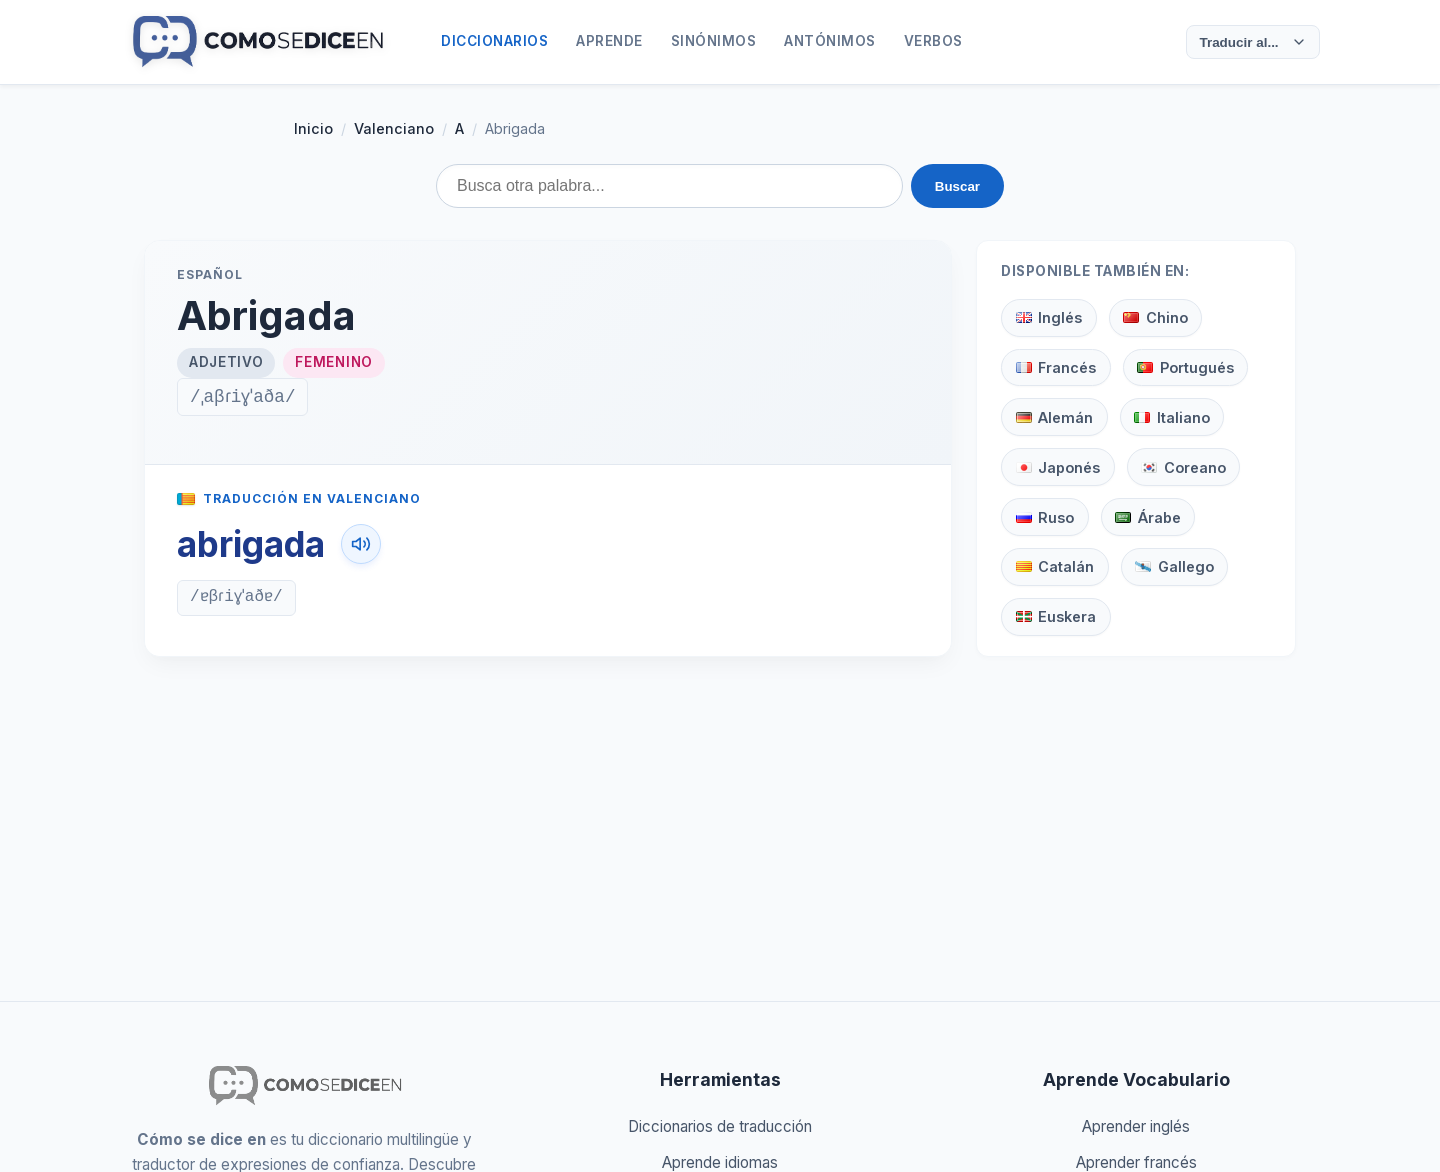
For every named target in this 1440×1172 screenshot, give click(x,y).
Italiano (1171, 417)
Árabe (1147, 517)
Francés (1056, 367)
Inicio (313, 128)
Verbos (933, 41)
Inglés (1049, 317)
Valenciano (394, 128)
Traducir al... (1249, 42)
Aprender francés (1136, 1162)
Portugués (1185, 367)
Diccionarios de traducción (720, 1126)
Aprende (609, 41)
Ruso (1045, 517)
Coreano (1183, 467)
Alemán (1054, 417)
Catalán (1055, 566)
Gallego (1174, 566)
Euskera (1056, 616)
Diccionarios (494, 41)
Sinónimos (714, 41)
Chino (1155, 317)
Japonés (1058, 467)
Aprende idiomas (720, 1162)
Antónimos (830, 41)
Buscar (957, 186)
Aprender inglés (1136, 1126)
